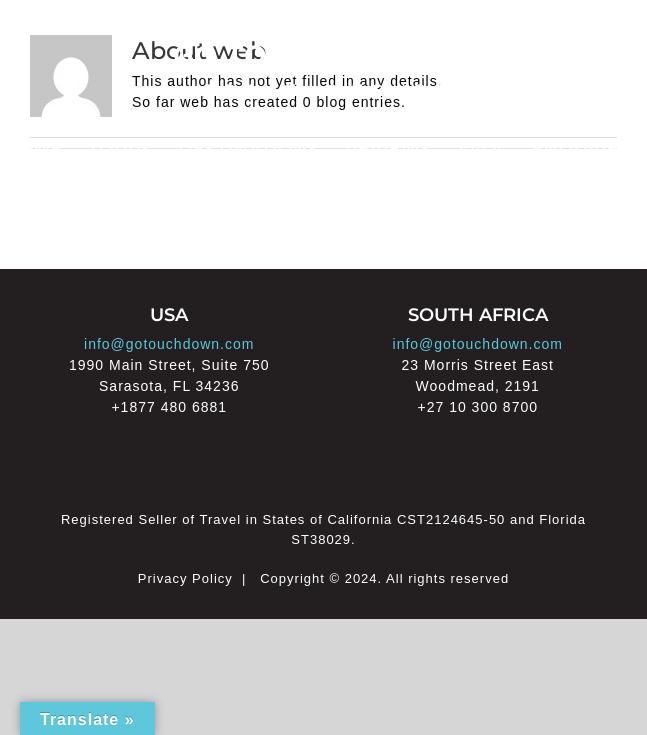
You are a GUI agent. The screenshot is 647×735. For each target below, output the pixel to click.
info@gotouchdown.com (169, 344)
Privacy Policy (185, 578)
